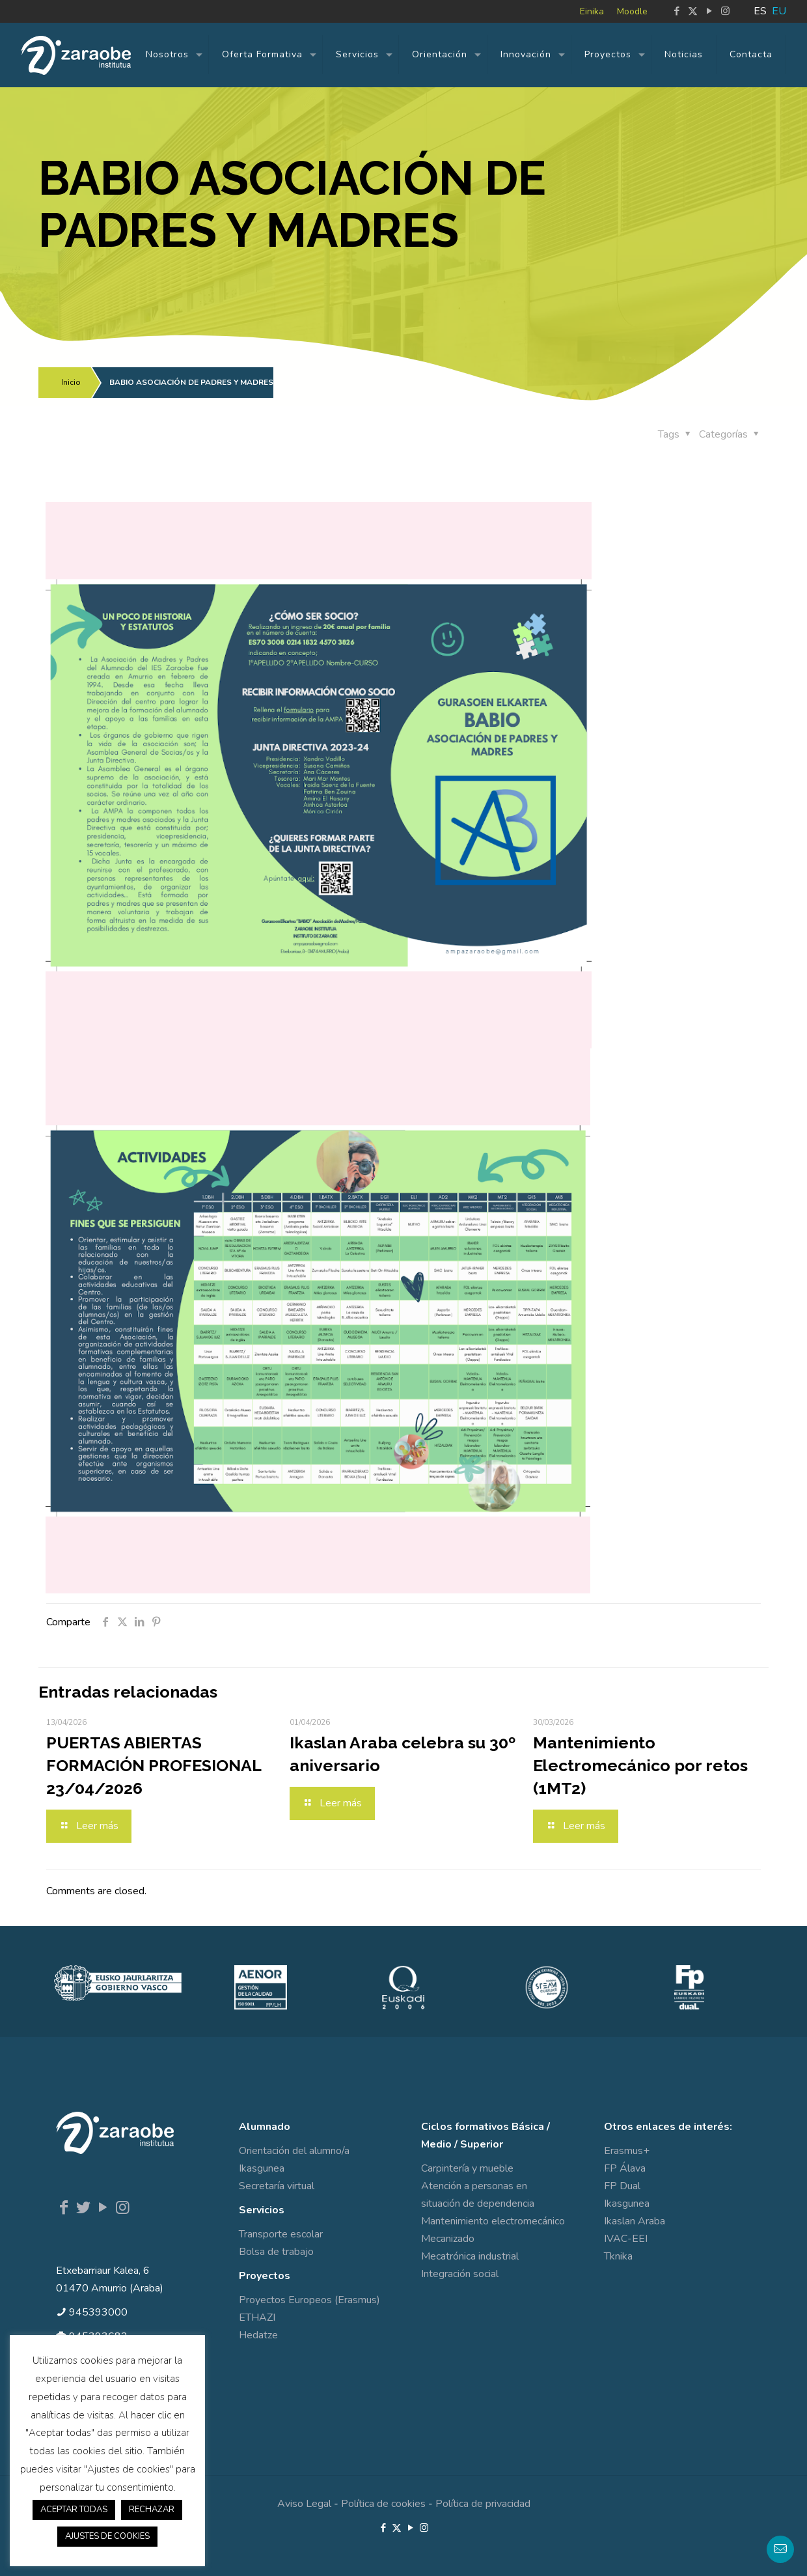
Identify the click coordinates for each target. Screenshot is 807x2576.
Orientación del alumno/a (294, 2151)
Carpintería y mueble (467, 2168)
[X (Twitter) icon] (693, 11)
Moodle (632, 11)
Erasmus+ (627, 2151)
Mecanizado (447, 2239)
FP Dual (622, 2186)
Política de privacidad (482, 2504)
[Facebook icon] (676, 11)
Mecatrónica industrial (470, 2256)
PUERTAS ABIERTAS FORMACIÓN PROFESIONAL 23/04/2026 (153, 1765)
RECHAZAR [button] (151, 2509)
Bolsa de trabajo (276, 2252)
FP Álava (625, 2168)
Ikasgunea (261, 2168)
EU (779, 11)
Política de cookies (383, 2504)
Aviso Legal (304, 2504)
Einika (592, 11)
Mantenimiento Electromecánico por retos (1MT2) (640, 1765)
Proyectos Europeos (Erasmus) (309, 2300)
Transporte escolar (281, 2234)
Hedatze (258, 2335)
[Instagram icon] (725, 11)
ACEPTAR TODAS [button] (73, 2509)
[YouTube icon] (709, 11)
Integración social (460, 2274)
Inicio (71, 382)
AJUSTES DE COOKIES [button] (107, 2536)
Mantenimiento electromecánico (493, 2221)
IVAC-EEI (626, 2239)
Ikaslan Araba (634, 2221)
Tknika (618, 2256)
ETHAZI (257, 2317)
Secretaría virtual (276, 2186)
